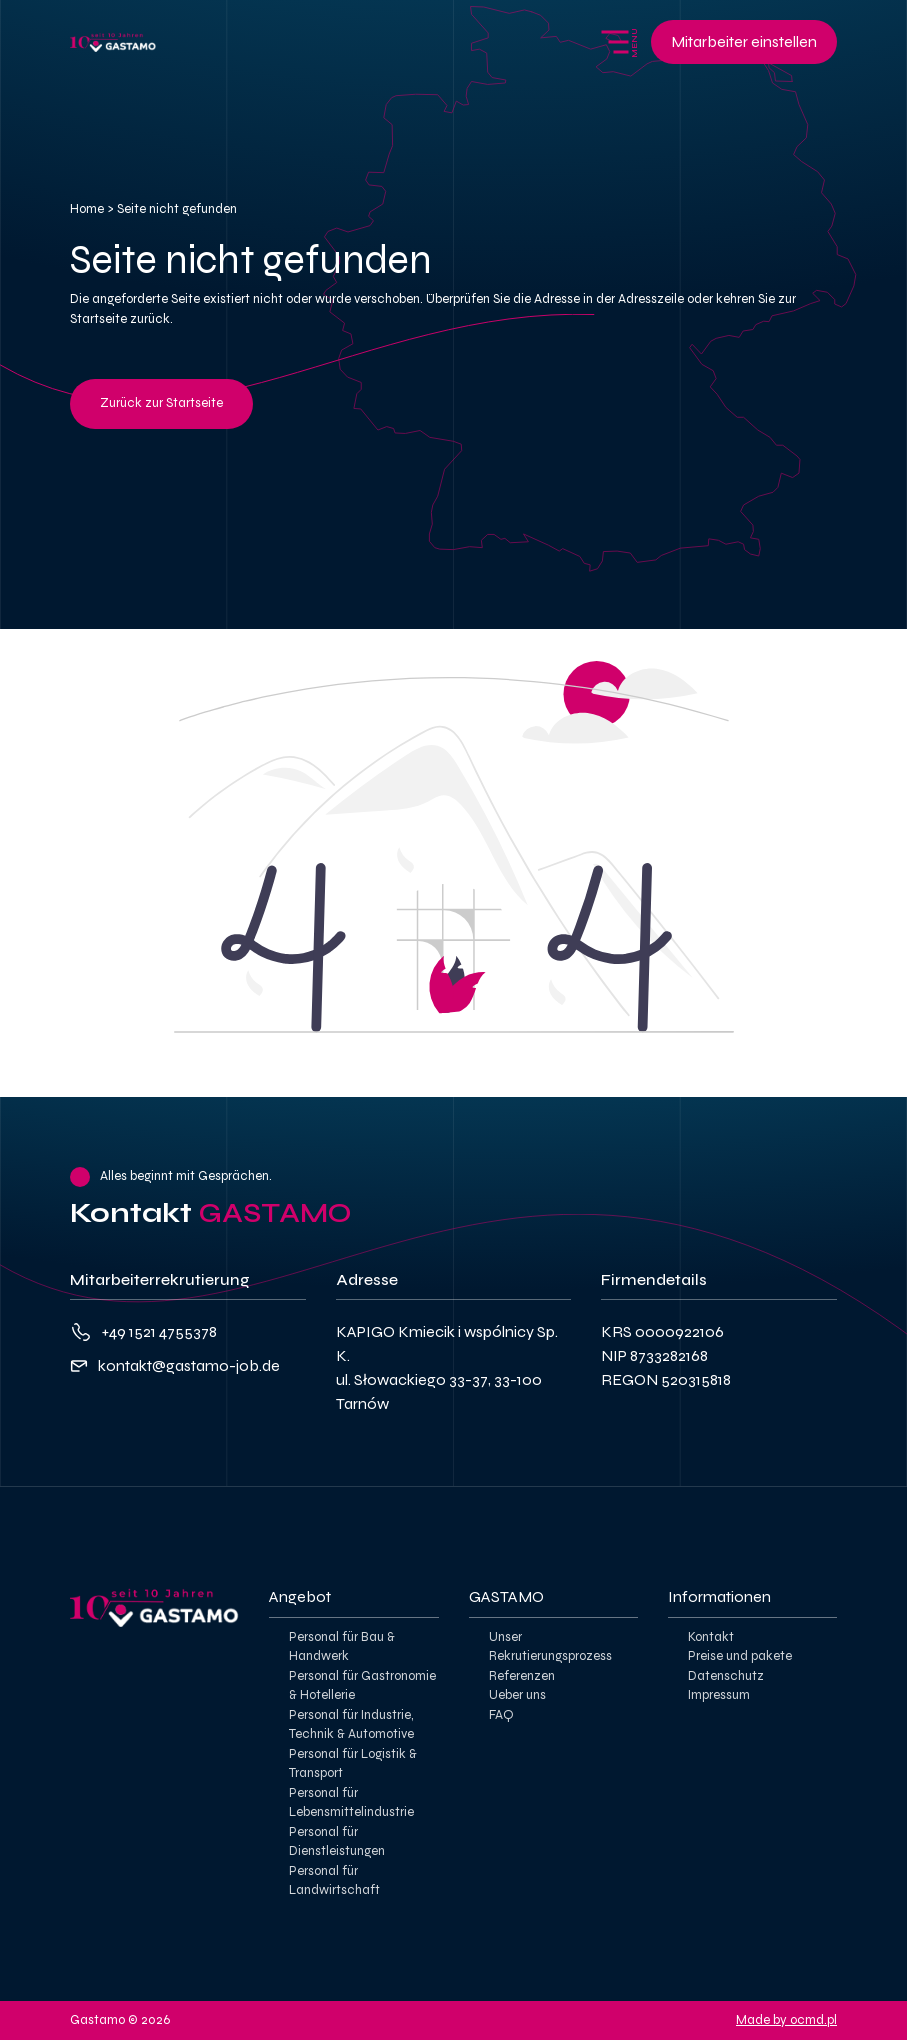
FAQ (501, 1715)
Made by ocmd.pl (786, 2020)
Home (87, 209)
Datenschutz (726, 1676)
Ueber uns (517, 1695)
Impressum (719, 1695)
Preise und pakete (740, 1656)
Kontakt (711, 1637)
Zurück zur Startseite (161, 403)
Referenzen (522, 1676)
